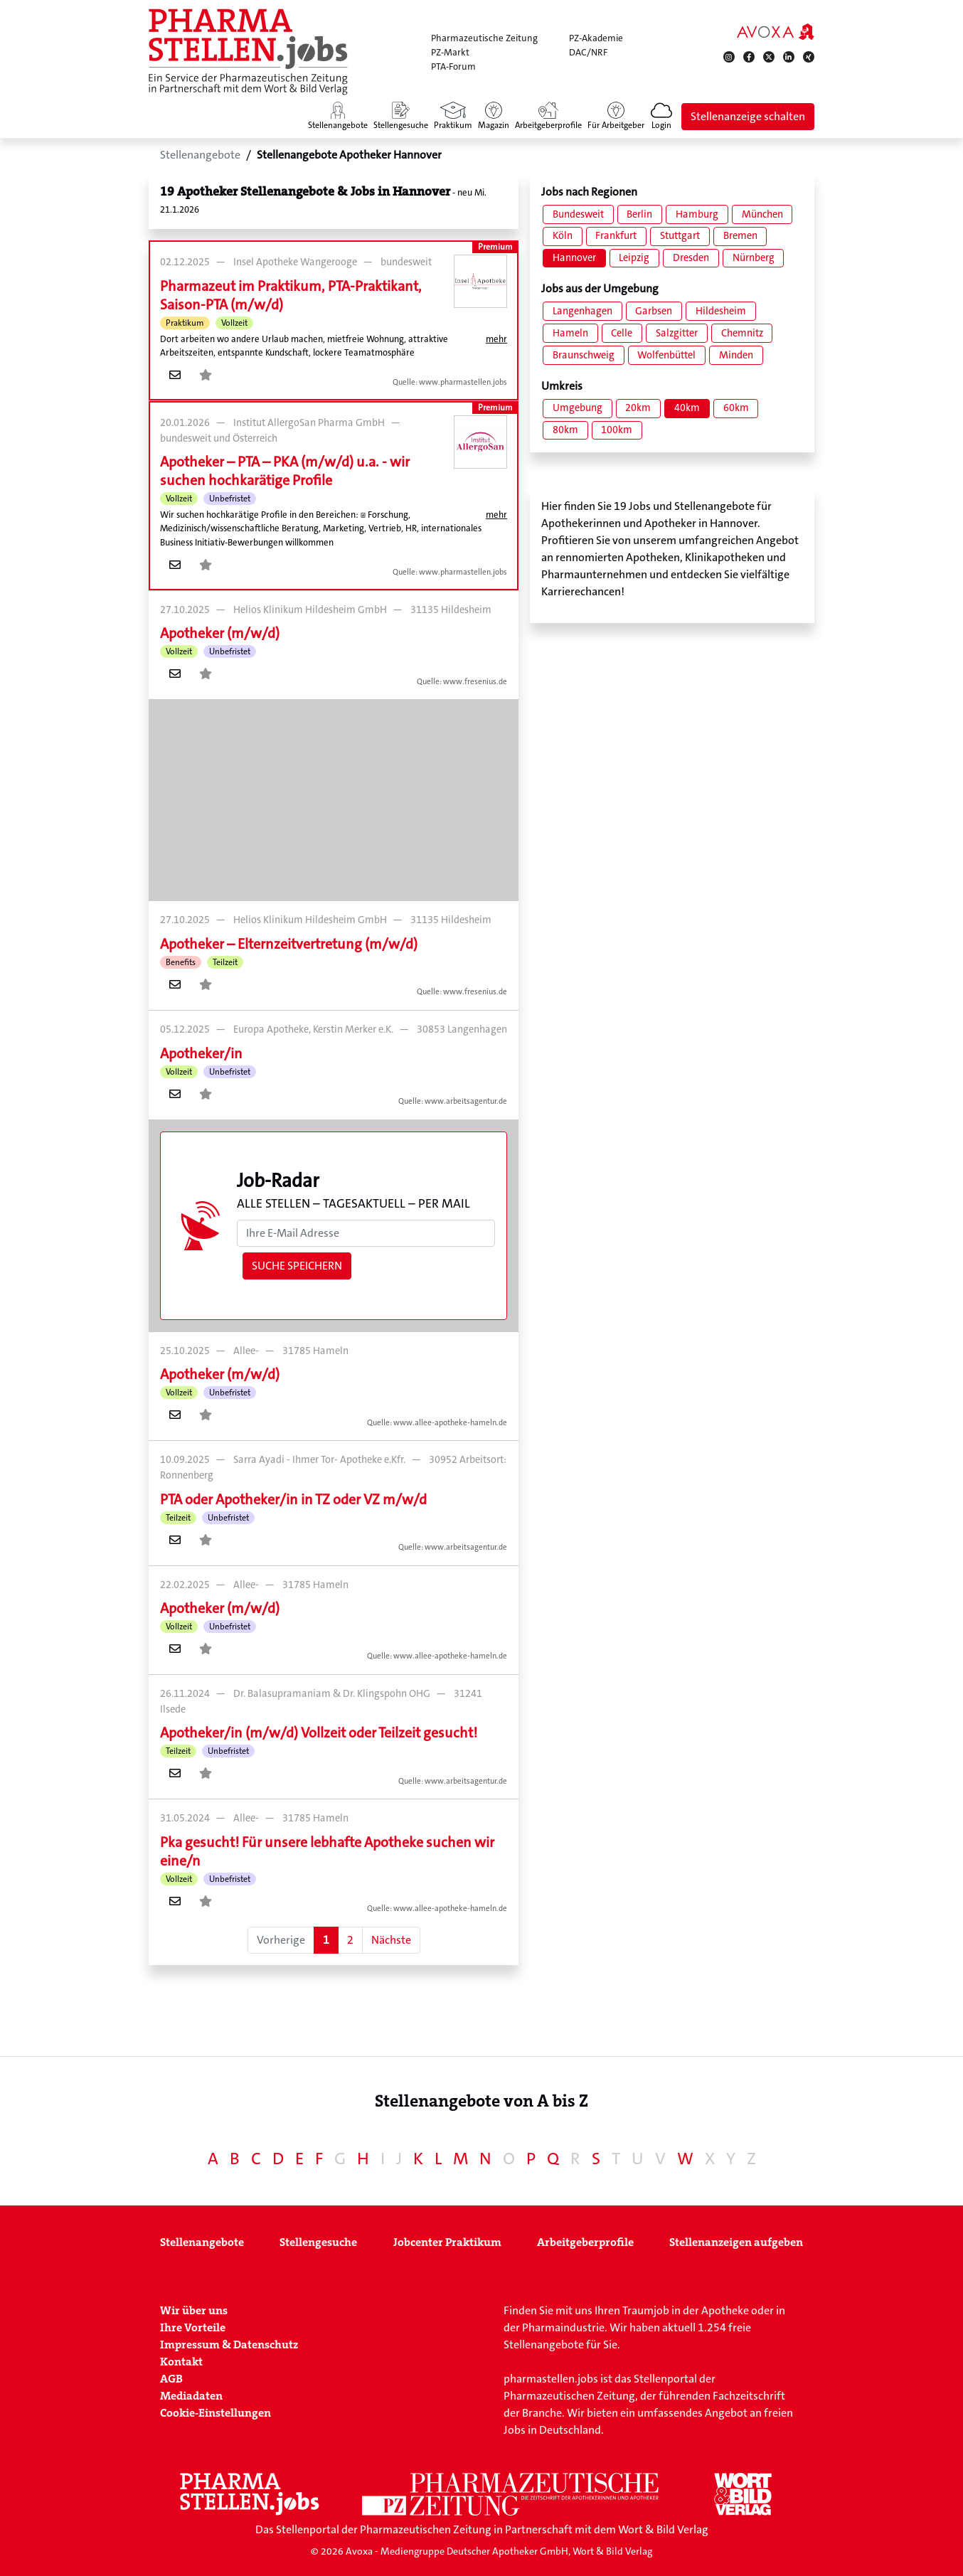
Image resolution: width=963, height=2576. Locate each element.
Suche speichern (297, 1265)
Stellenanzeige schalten (748, 116)
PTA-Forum (453, 66)
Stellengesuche (318, 2242)
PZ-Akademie (596, 38)
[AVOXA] (775, 31)
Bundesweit (578, 214)
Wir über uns (194, 2310)
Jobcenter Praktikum (447, 2242)
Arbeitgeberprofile (585, 2242)
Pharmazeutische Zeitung (484, 38)
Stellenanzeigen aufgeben (736, 2242)
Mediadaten (191, 2395)
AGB (171, 2378)
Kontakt (181, 2361)
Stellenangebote (202, 2242)
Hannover (574, 258)
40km (687, 408)
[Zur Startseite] (248, 52)
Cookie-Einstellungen (215, 2412)
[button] (661, 116)
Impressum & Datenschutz (229, 2344)
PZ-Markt (450, 52)
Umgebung (577, 408)
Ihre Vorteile (192, 2327)
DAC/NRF (588, 52)
